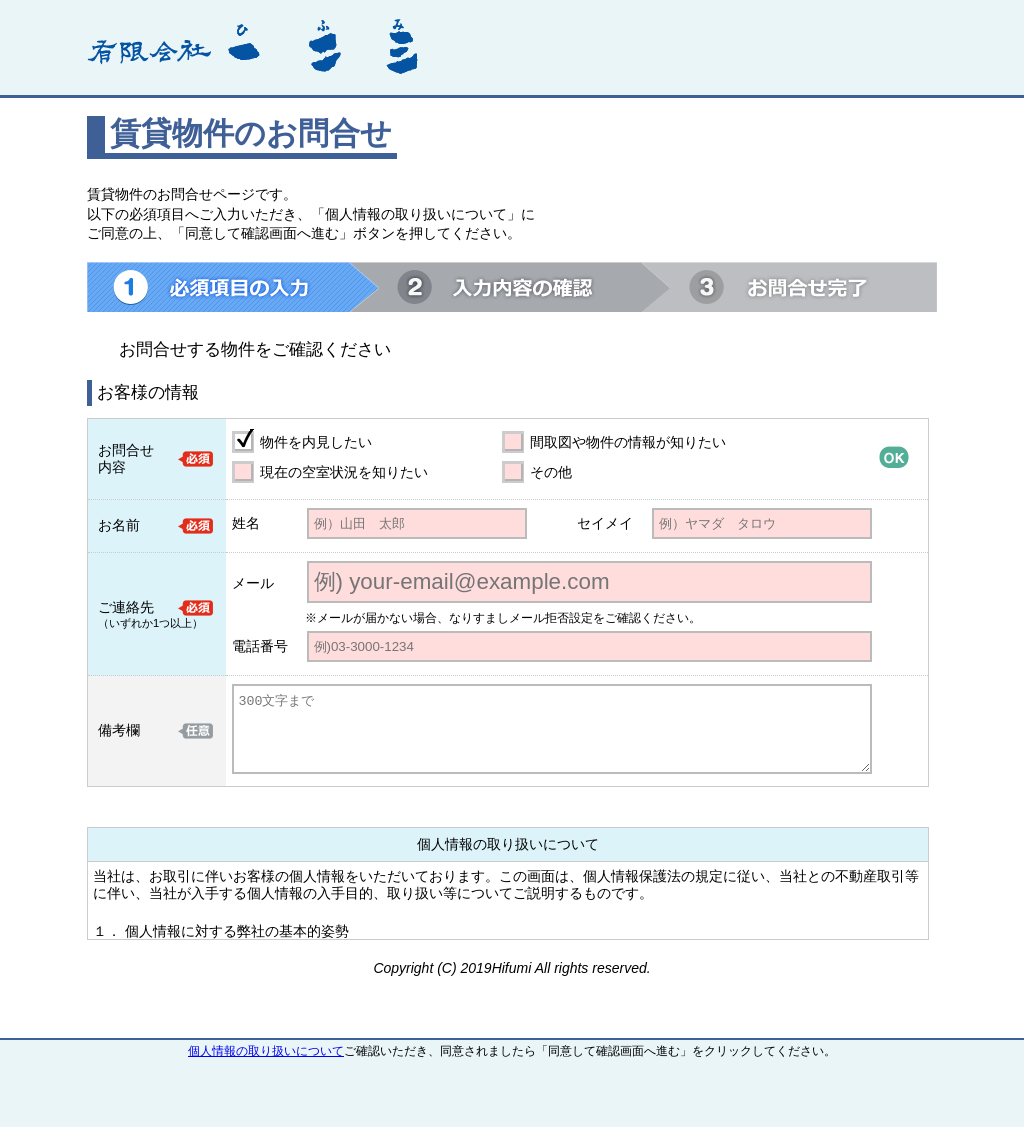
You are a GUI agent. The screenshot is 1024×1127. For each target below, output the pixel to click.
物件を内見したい (316, 442)
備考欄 (119, 730)
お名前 (119, 525)
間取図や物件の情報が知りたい (628, 442)
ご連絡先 (126, 607)
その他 (551, 472)
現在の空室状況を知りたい (344, 472)
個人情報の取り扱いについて (266, 1051)
